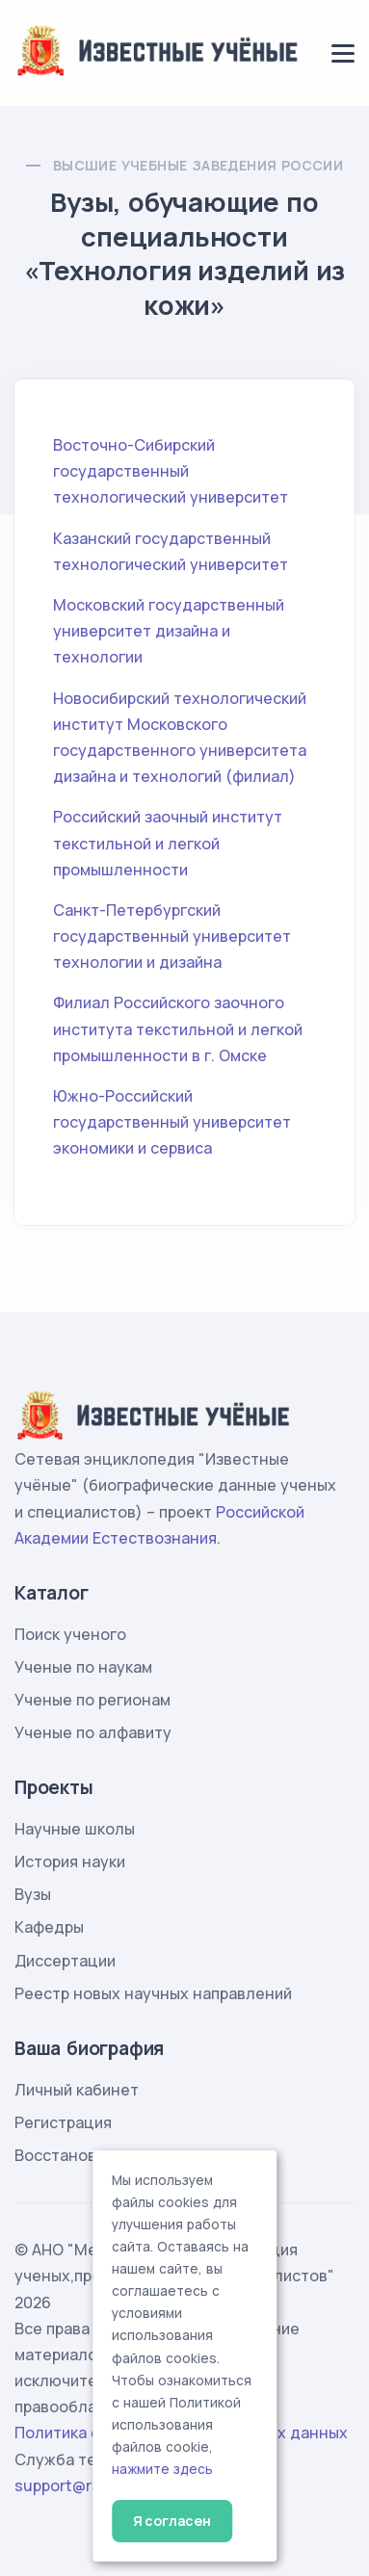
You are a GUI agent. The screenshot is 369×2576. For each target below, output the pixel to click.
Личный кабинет (76, 2089)
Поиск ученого (70, 1634)
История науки (69, 1861)
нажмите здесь (162, 2469)
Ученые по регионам (92, 1699)
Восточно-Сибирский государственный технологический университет (170, 470)
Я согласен (172, 2520)
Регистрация (63, 2122)
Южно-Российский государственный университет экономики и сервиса (172, 1121)
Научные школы (74, 1828)
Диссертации (65, 1960)
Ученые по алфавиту (92, 1732)
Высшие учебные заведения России (198, 165)
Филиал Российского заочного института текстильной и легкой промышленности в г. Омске (178, 1028)
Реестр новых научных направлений (153, 1993)
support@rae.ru (71, 2485)
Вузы (32, 1894)
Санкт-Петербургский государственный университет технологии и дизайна (172, 936)
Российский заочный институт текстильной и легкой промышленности (167, 842)
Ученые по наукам (83, 1667)
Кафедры (49, 1927)
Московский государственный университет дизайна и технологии (168, 630)
